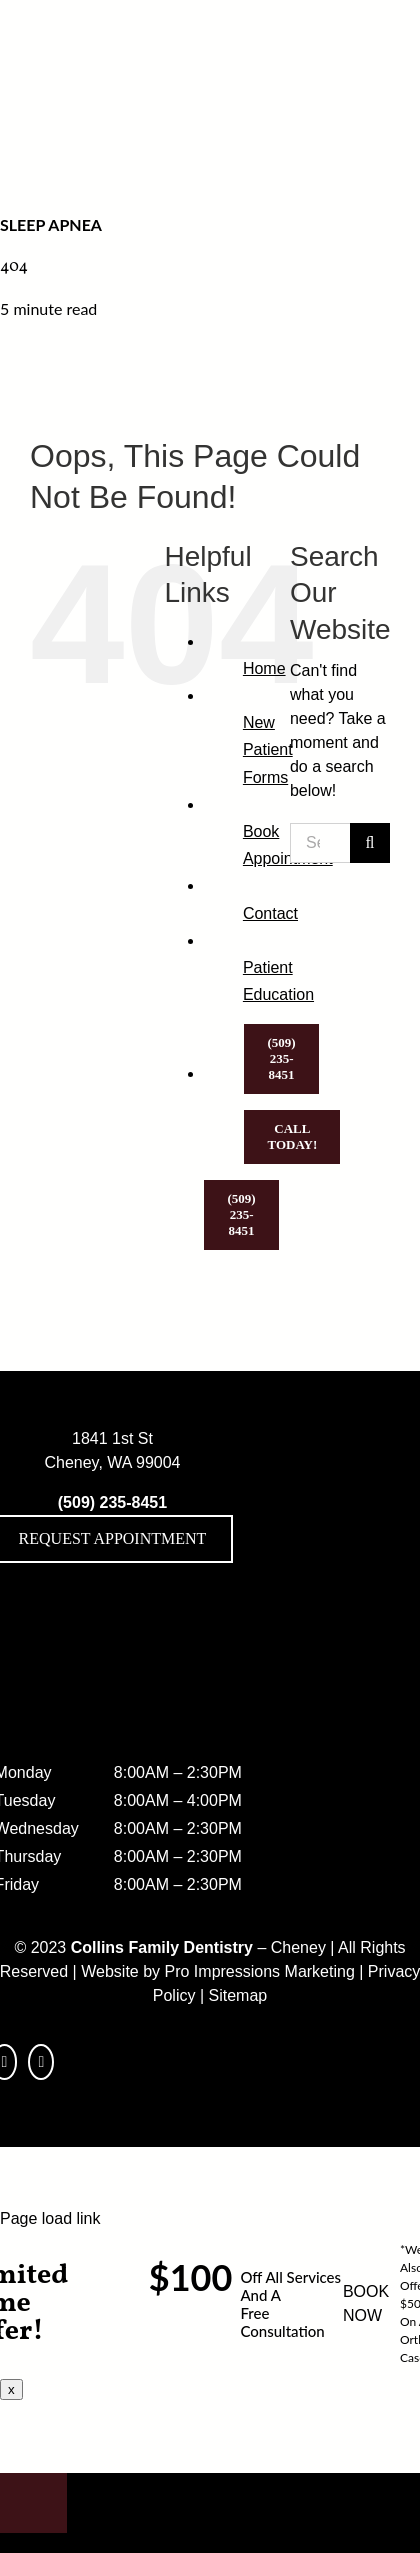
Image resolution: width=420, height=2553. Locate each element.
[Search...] (320, 843)
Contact (270, 913)
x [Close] (11, 2389)
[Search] (370, 843)
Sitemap (238, 1995)
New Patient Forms (268, 749)
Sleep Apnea (51, 224)
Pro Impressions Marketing (260, 1971)
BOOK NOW (366, 2303)
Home (264, 668)
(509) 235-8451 (112, 1502)
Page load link (50, 2218)
